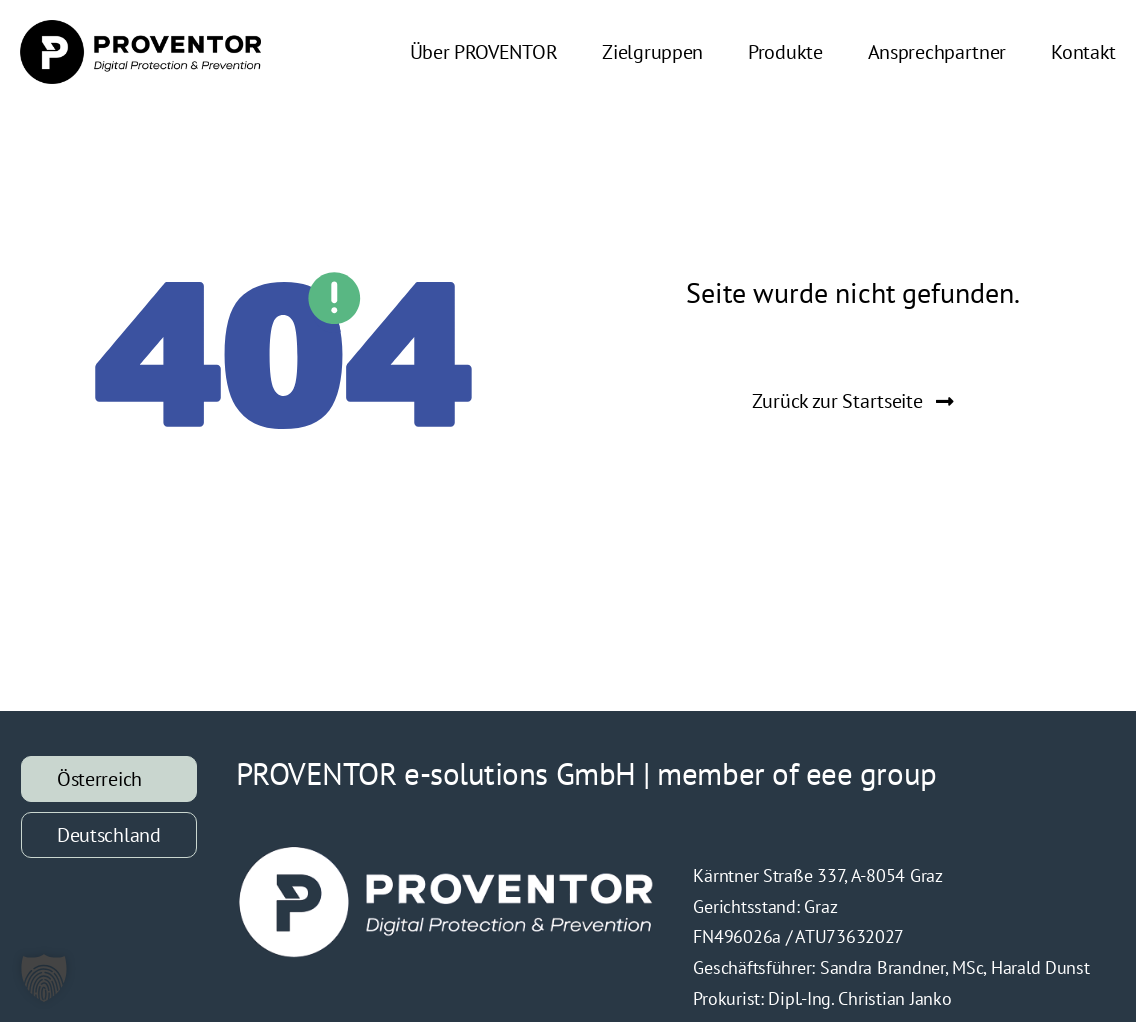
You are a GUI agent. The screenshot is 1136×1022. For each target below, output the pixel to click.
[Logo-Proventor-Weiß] (447, 851)
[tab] (109, 779)
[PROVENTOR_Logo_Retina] (140, 28)
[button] (44, 978)
